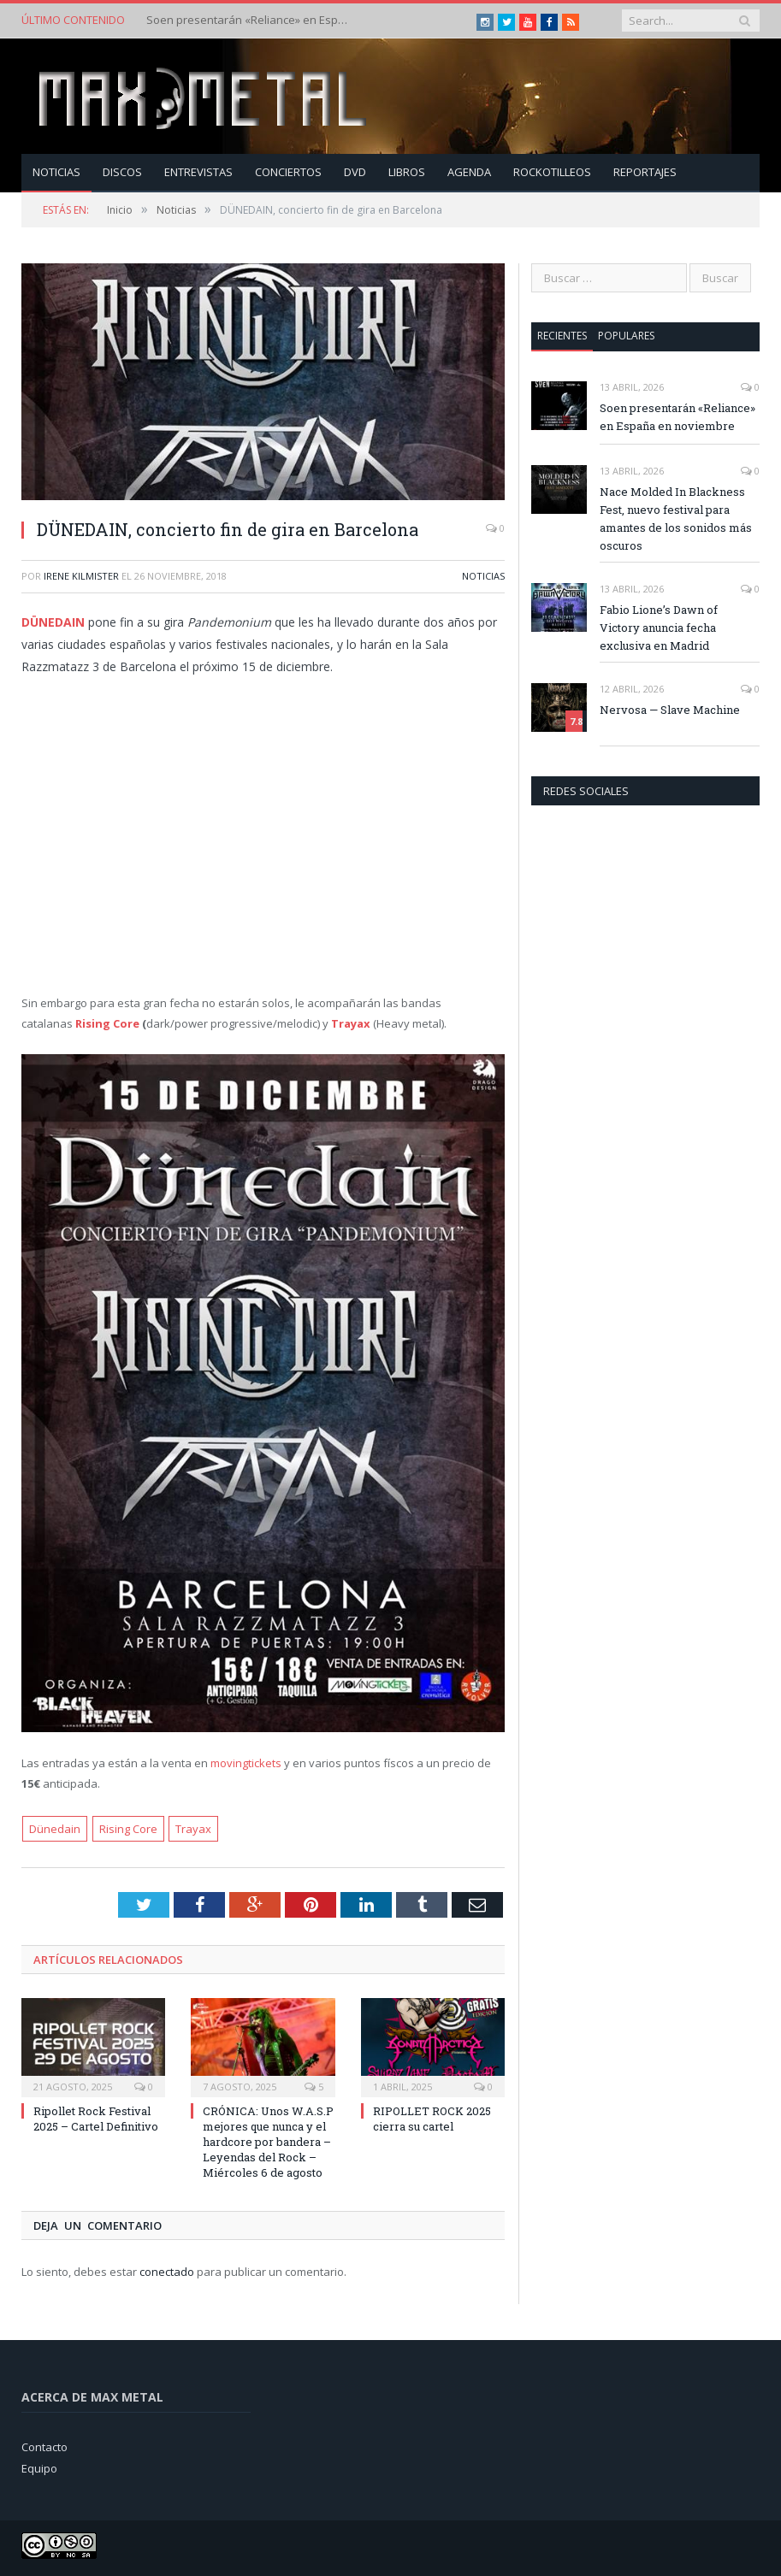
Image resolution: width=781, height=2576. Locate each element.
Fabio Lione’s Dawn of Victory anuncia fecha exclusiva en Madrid (659, 627)
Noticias (56, 172)
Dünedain (54, 1828)
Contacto (44, 2447)
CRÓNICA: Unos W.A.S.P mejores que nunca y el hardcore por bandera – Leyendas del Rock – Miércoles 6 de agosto (268, 2142)
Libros (406, 172)
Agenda (469, 172)
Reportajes (645, 172)
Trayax (193, 1828)
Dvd (355, 172)
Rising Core (107, 1023)
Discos (122, 172)
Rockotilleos (552, 172)
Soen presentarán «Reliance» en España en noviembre (249, 20)
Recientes (562, 335)
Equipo (39, 2468)
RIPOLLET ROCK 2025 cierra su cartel (432, 2118)
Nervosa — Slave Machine (670, 709)
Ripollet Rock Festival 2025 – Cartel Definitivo (95, 2118)
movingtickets (245, 1763)
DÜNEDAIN (53, 622)
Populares (626, 335)
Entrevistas (198, 172)
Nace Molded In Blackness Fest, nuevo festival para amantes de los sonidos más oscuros (676, 518)
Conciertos (288, 172)
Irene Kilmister (81, 575)
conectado (166, 2271)
